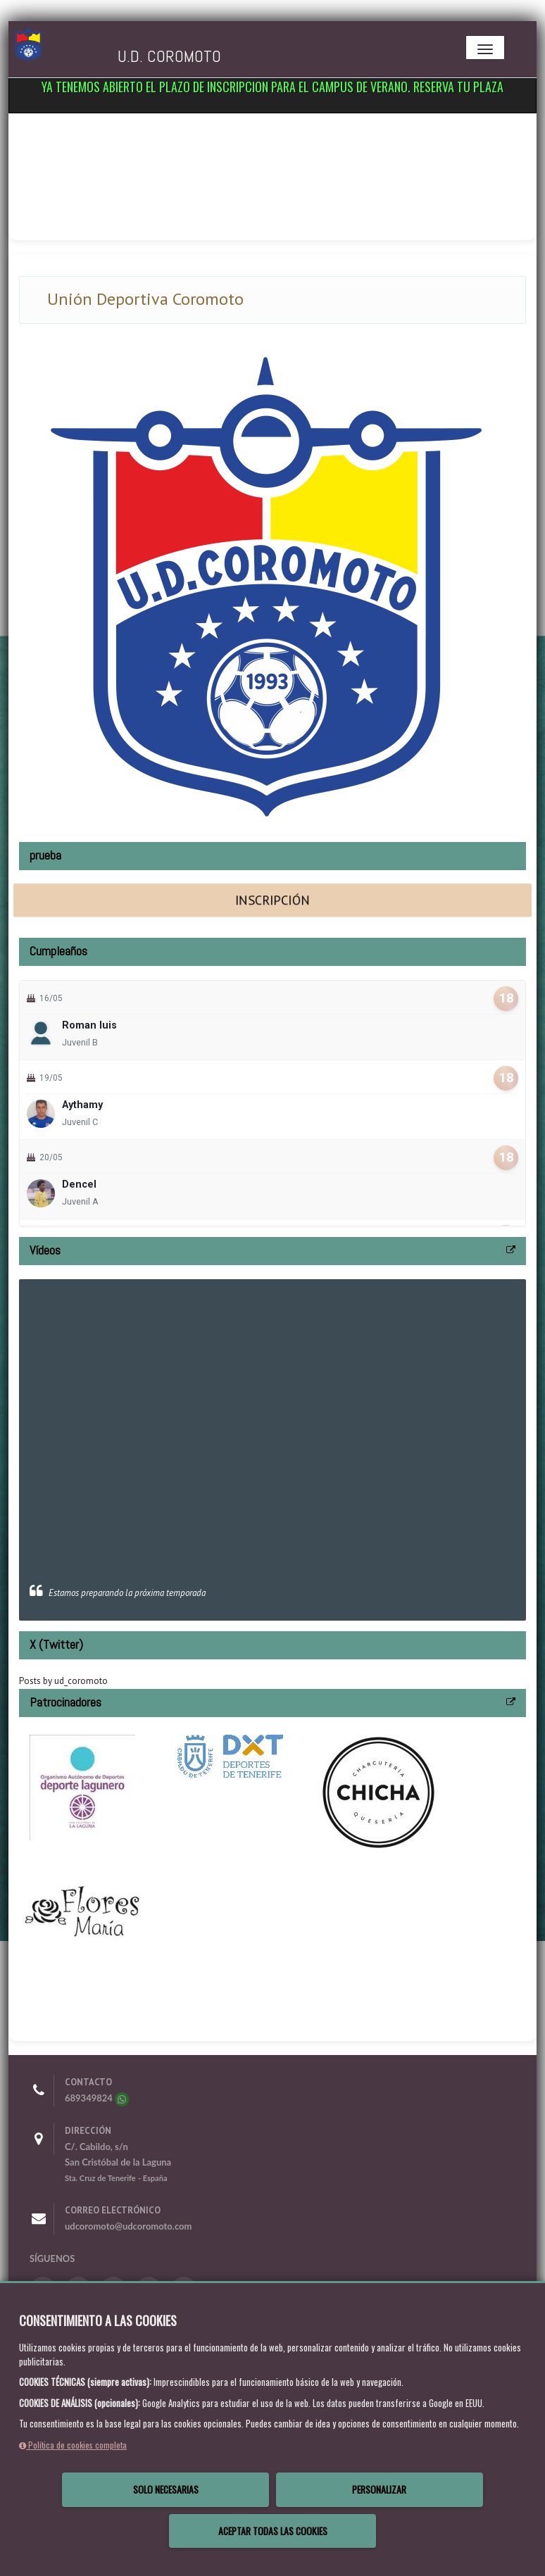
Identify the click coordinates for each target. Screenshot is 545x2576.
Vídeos (45, 1250)
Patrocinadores (65, 1702)
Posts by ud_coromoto (63, 1681)
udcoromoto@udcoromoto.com (128, 2226)
